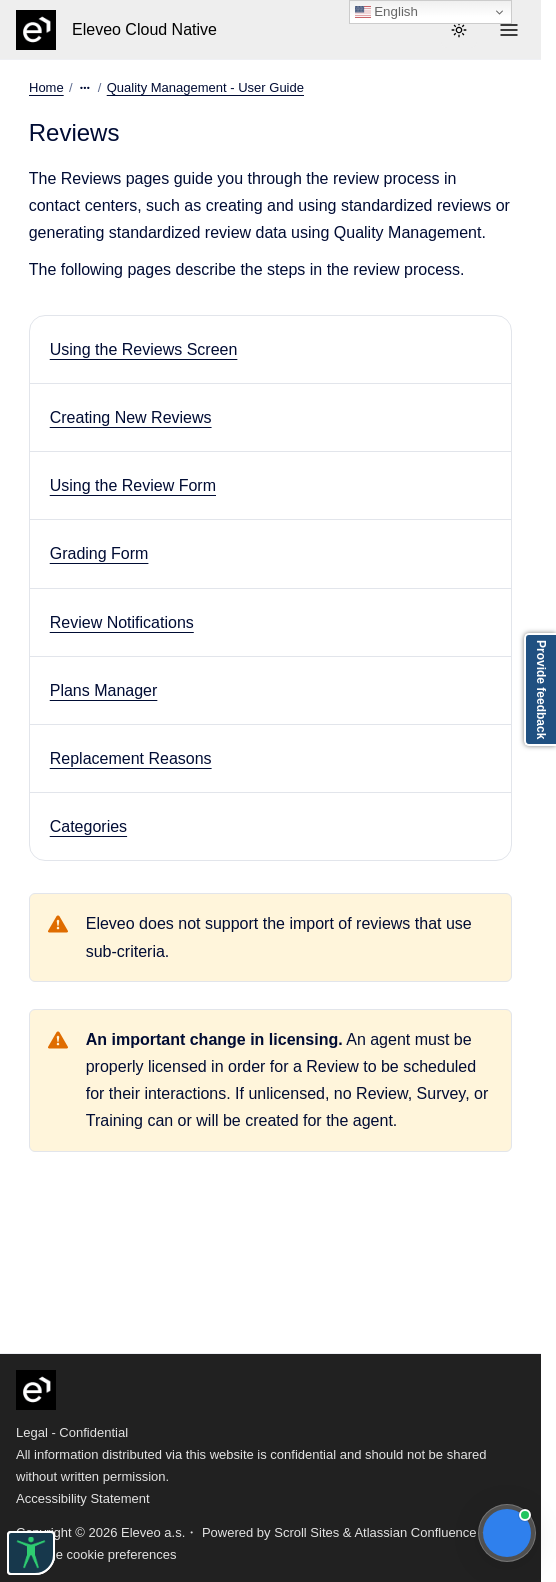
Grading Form (99, 553)
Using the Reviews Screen (144, 349)
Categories (88, 826)
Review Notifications (122, 622)
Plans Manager (104, 690)
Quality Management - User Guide (204, 87)
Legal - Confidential (72, 1432)
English (386, 12)
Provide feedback (541, 689)
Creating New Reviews (131, 417)
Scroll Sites (306, 1532)
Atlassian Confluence (415, 1532)
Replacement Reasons (131, 758)
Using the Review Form (133, 485)
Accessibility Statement (83, 1498)
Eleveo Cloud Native (144, 29)
